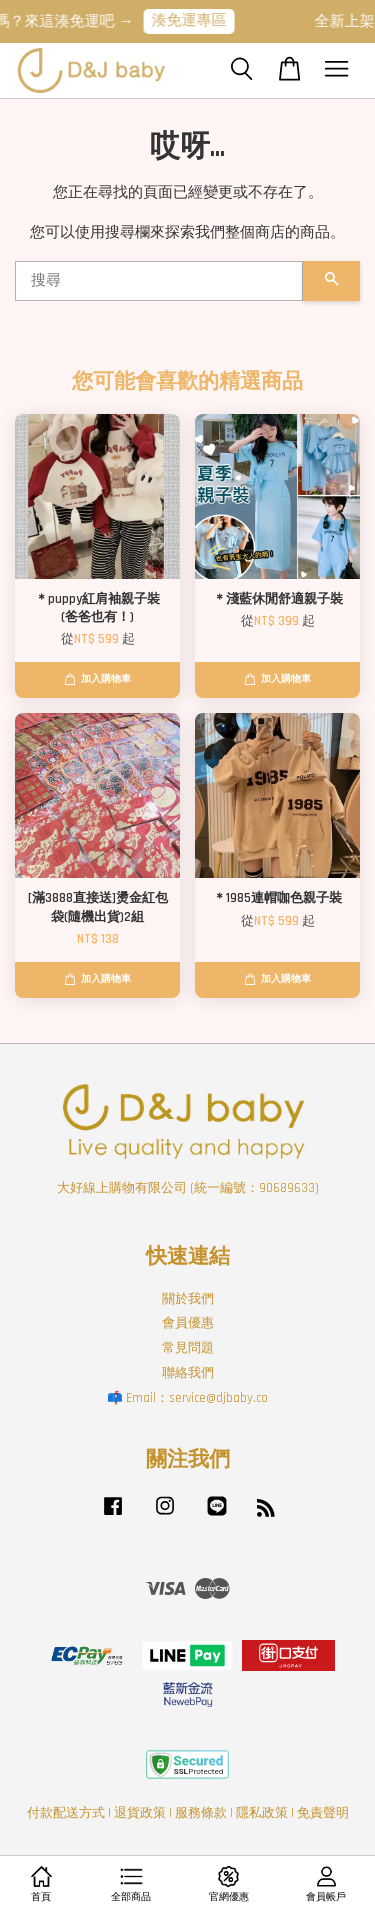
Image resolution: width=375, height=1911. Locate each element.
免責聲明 (323, 1813)
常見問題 (188, 1348)
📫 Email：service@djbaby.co (187, 1398)
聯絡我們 (188, 1373)
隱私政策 (262, 1813)
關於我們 (188, 1299)
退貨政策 (140, 1813)
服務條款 (201, 1813)
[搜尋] (159, 281)
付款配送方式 (66, 1813)
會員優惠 (188, 1323)
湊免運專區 (199, 20)
